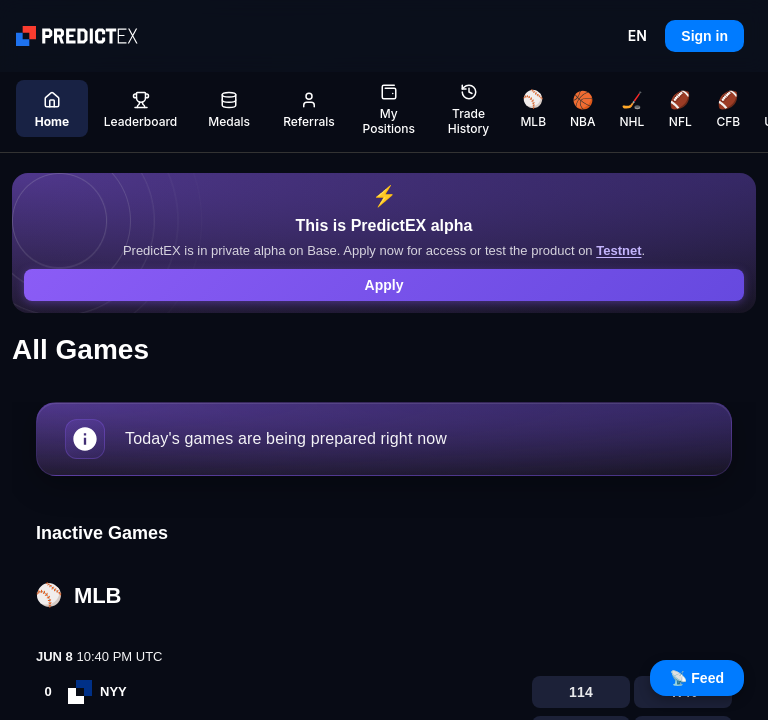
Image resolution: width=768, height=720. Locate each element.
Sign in (704, 36)
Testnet (618, 250)
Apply (384, 285)
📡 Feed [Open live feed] (697, 678)
